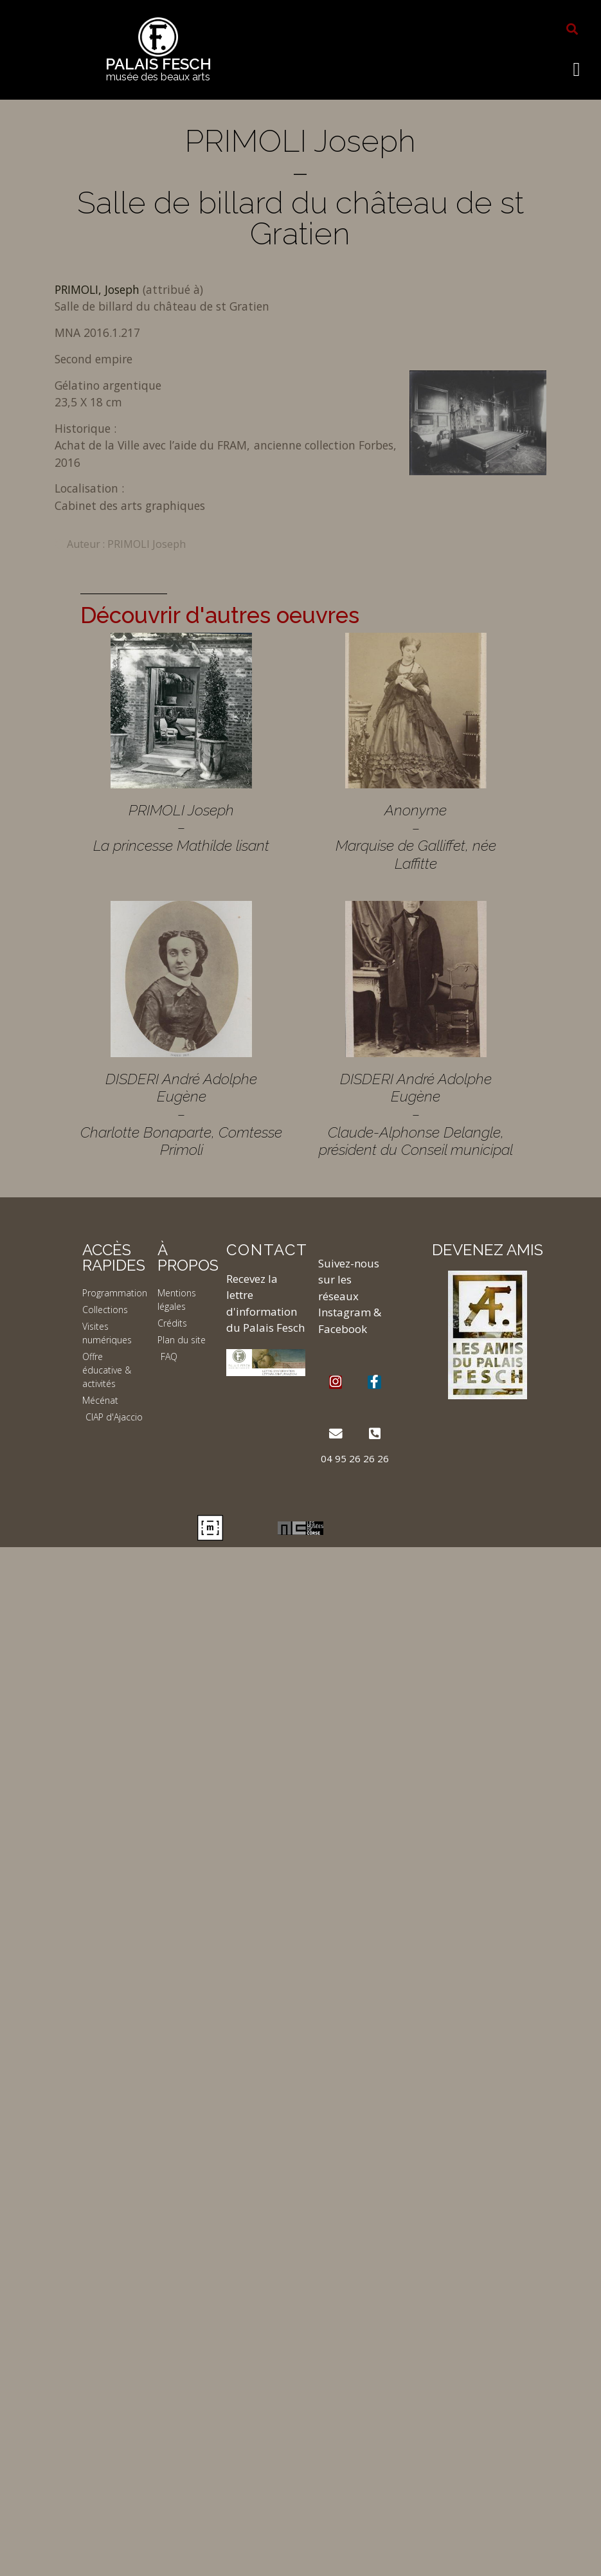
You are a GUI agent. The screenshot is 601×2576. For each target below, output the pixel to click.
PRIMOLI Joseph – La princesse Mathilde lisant (181, 827)
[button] (572, 29)
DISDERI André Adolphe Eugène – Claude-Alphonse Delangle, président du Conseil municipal (416, 1114)
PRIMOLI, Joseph (99, 289)
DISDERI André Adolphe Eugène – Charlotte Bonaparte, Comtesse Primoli (181, 1114)
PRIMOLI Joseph (146, 544)
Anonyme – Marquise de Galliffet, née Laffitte (416, 836)
